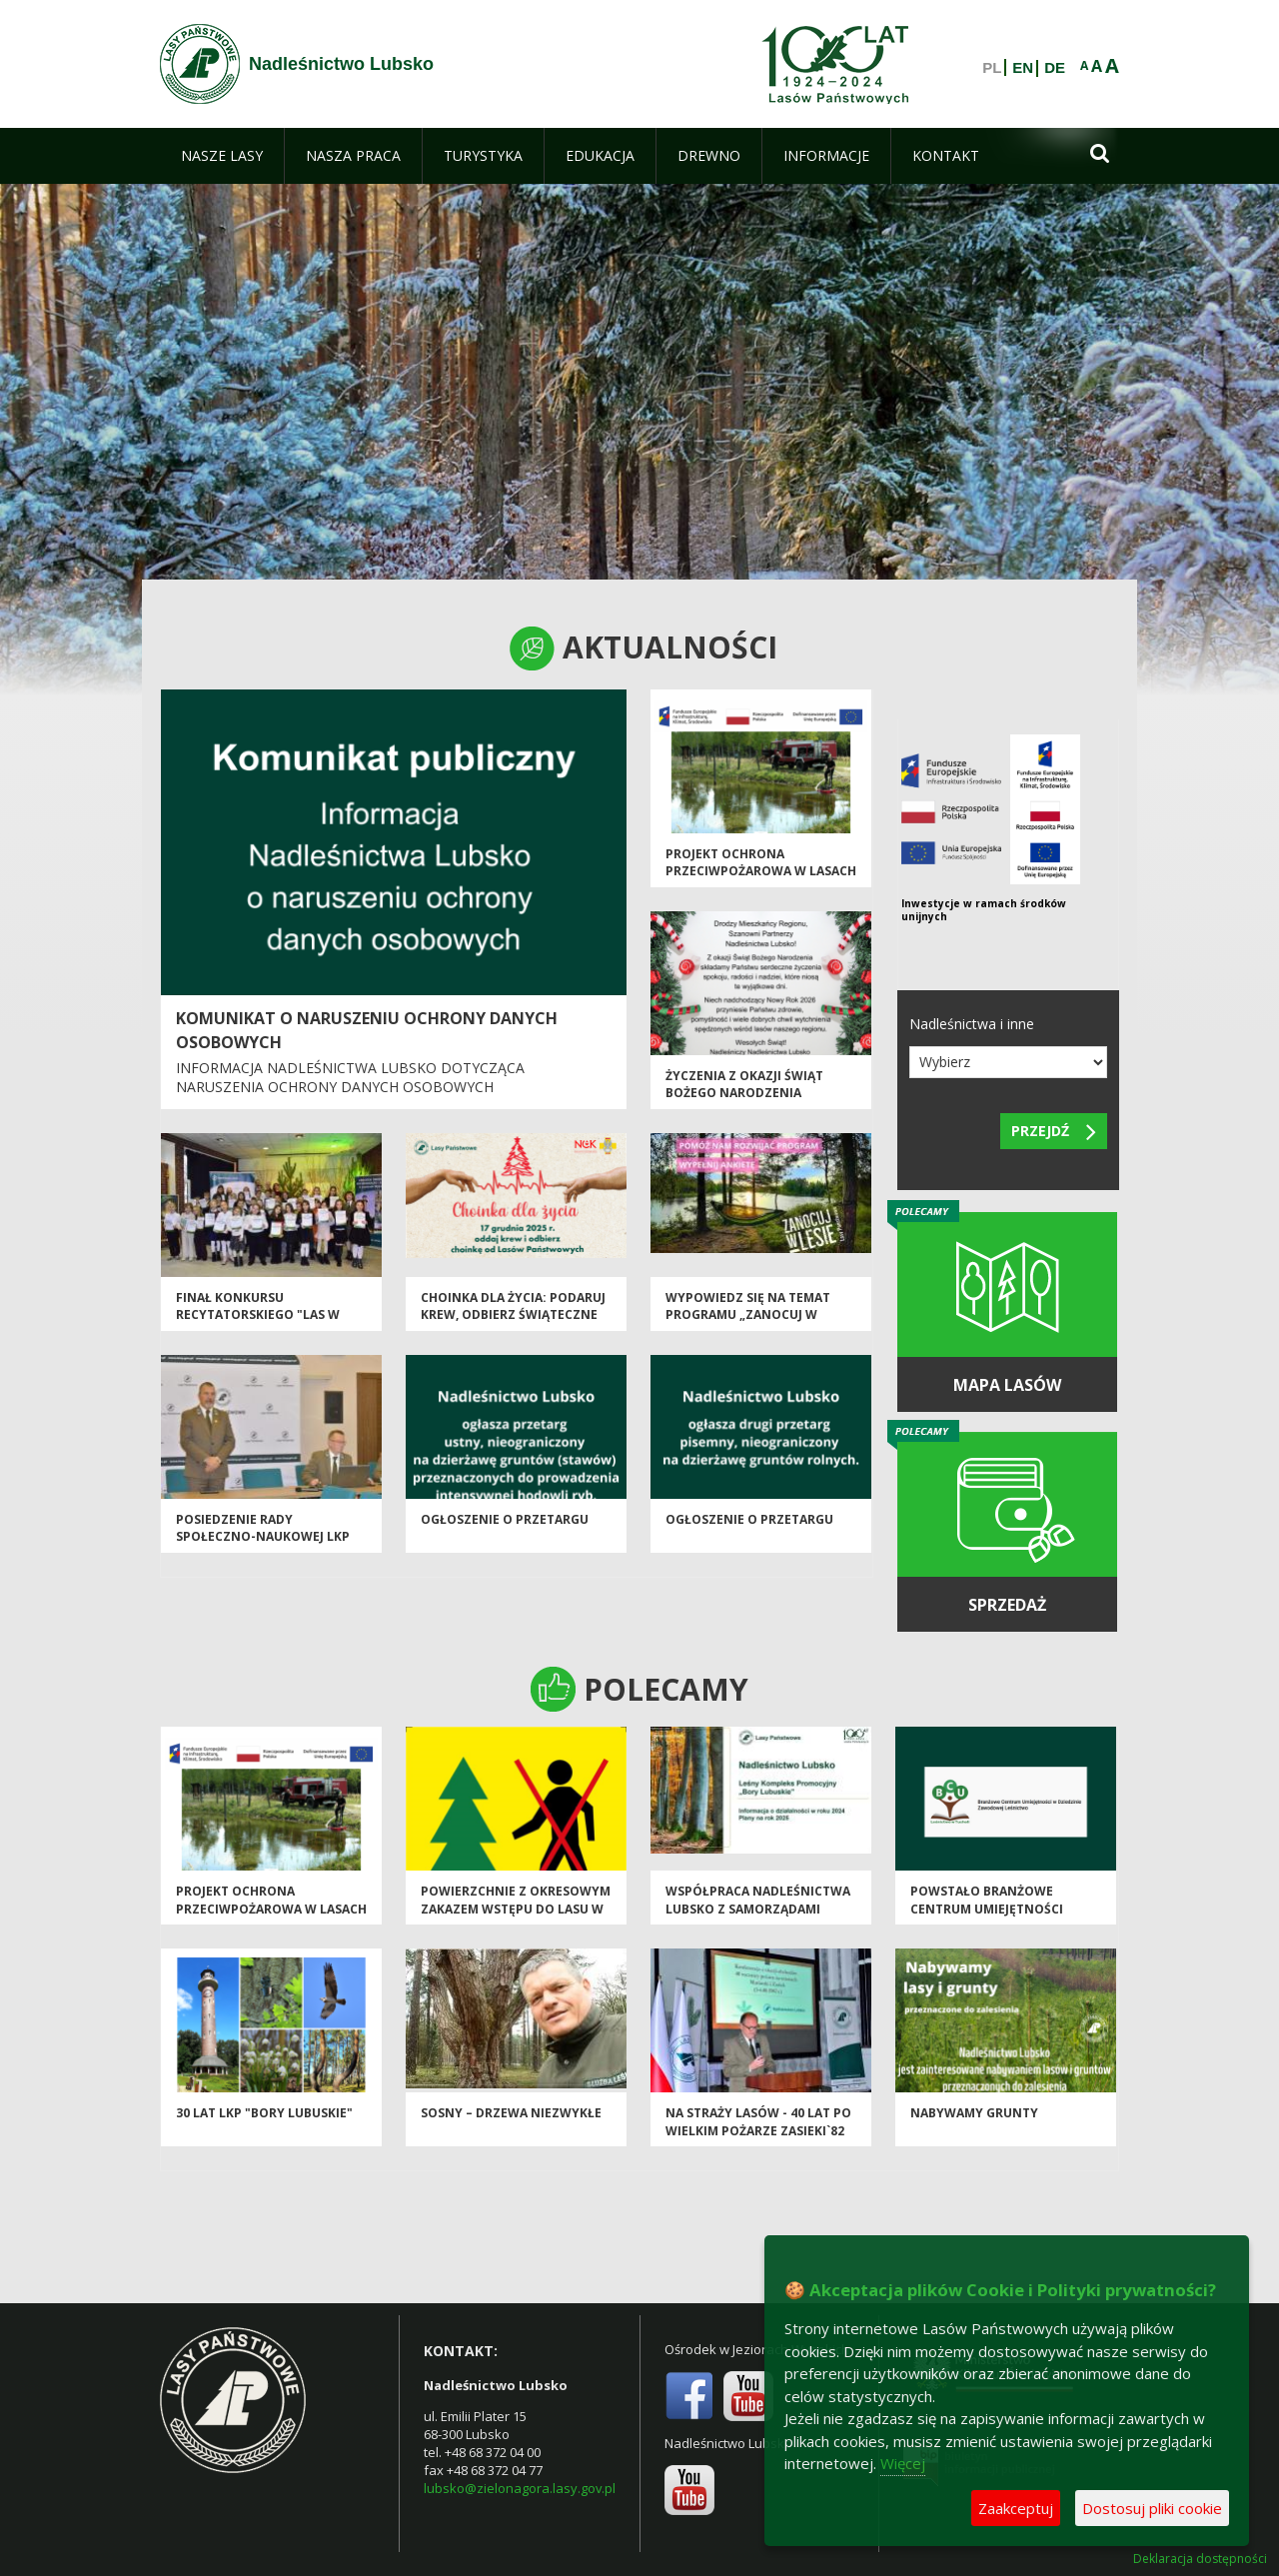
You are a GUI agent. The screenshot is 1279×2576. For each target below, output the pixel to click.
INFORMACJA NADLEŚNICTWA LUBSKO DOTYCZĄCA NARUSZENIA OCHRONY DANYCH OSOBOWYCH (350, 1077)
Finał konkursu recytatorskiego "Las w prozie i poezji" (258, 1315)
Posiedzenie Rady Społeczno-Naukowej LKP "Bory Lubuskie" (263, 1537)
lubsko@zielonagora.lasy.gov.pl (520, 2488)
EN (1022, 68)
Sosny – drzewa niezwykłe (511, 2112)
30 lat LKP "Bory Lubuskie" (264, 2112)
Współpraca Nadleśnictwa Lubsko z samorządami (757, 1900)
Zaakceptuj (1015, 2508)
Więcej (902, 2463)
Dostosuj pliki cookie (1152, 2508)
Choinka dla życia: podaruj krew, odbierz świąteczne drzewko (513, 1315)
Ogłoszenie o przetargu (505, 1519)
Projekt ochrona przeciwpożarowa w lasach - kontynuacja (760, 871)
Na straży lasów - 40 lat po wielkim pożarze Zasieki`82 (758, 2121)
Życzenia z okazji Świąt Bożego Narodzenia (744, 1084)
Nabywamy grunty (974, 2112)
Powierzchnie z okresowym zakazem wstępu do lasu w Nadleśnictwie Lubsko (516, 1908)
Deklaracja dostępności (1200, 2559)
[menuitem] (222, 156)
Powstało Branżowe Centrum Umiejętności (986, 1900)
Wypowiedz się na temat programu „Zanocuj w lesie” (747, 1315)
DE (1054, 68)
